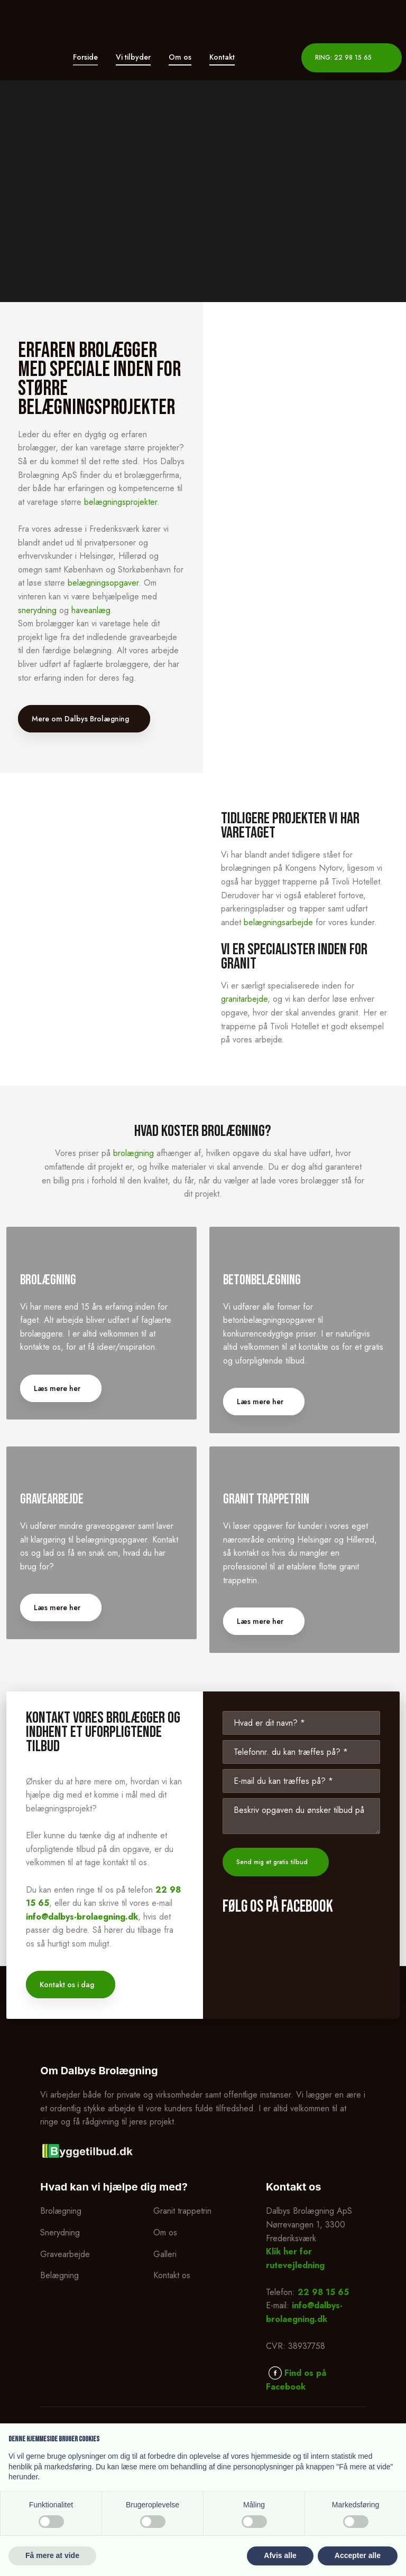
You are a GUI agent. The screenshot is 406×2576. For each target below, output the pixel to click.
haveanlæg (90, 610)
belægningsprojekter (120, 502)
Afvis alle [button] (280, 2555)
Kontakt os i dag (67, 2082)
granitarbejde (244, 999)
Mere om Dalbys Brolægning (80, 718)
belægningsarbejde (278, 922)
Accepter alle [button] (358, 2555)
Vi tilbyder (133, 57)
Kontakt (222, 57)
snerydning (37, 610)
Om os (180, 57)
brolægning (133, 1153)
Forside (85, 57)
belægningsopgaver (103, 583)
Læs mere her (63, 1448)
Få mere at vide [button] (52, 2555)
